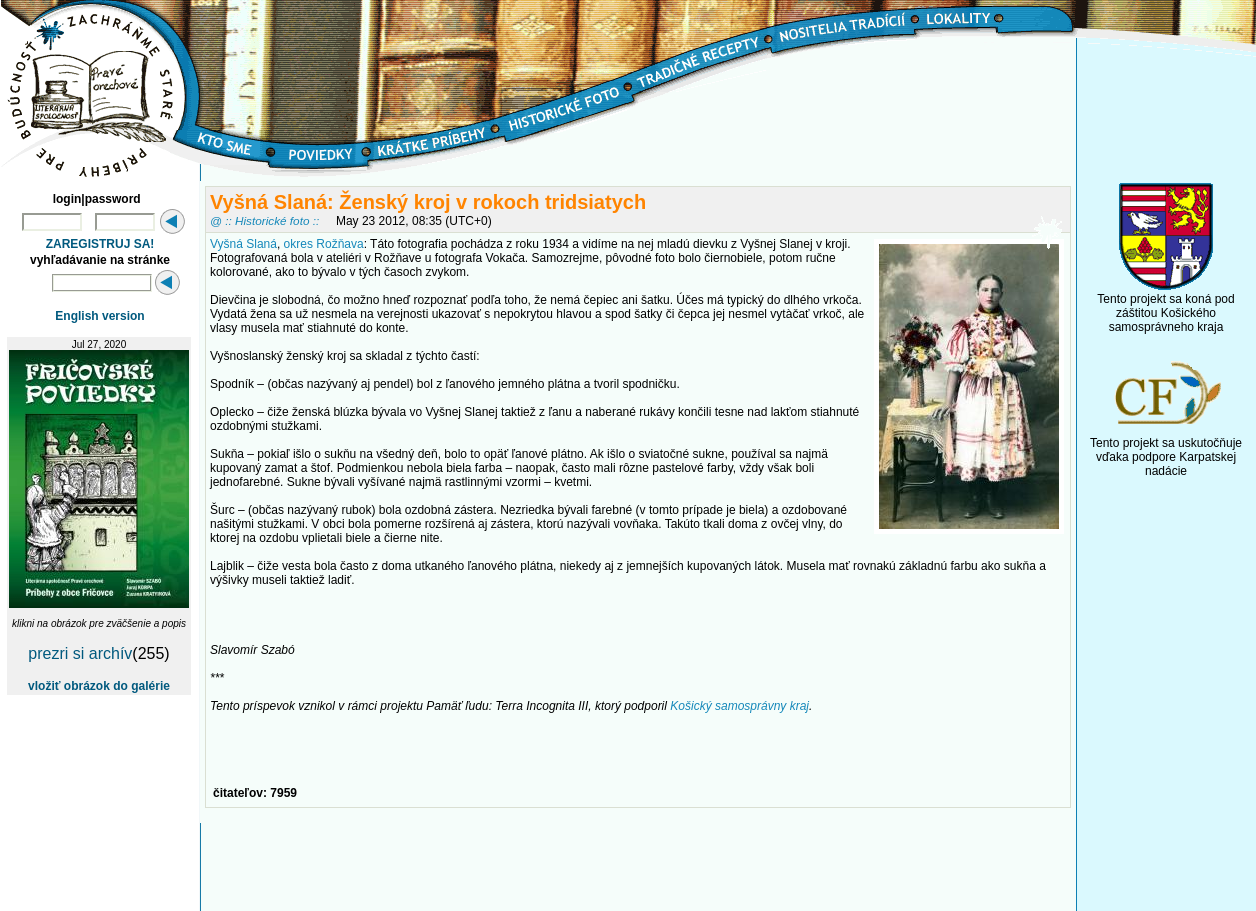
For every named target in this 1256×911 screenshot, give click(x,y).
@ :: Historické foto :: (264, 220)
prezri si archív (80, 653)
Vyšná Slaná (243, 244)
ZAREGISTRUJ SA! (100, 244)
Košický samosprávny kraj (739, 706)
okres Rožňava (324, 244)
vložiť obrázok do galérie (99, 686)
